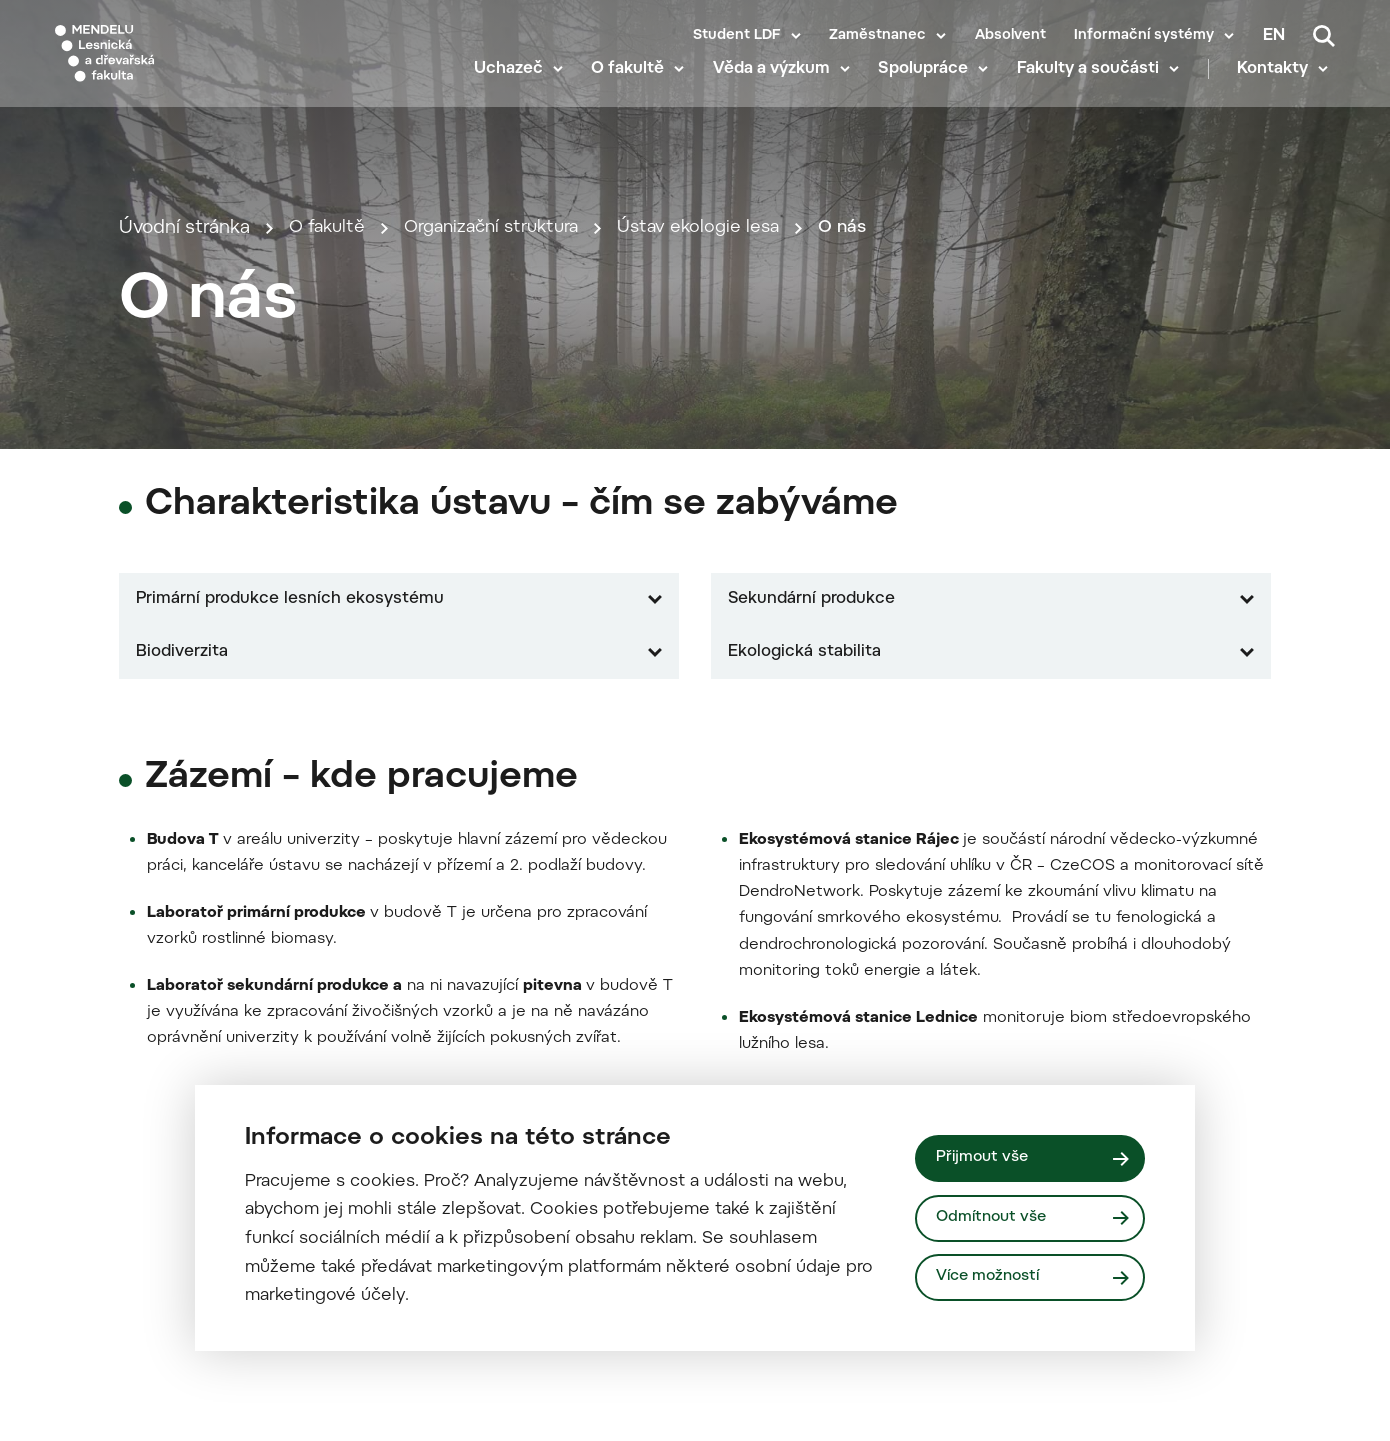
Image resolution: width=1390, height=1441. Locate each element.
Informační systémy (1144, 36)
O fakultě (635, 90)
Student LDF (737, 36)
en (1274, 36)
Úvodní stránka (184, 445)
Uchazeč (515, 90)
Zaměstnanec (877, 36)
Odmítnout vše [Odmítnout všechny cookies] (994, 1217)
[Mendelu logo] (170, 62)
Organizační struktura (503, 445)
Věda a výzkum (778, 90)
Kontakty (1279, 90)
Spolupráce (931, 90)
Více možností (991, 1277)
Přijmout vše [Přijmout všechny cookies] (984, 1156)
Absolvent (1010, 36)
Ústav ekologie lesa (721, 445)
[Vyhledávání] (1324, 36)
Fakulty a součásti (1095, 90)
